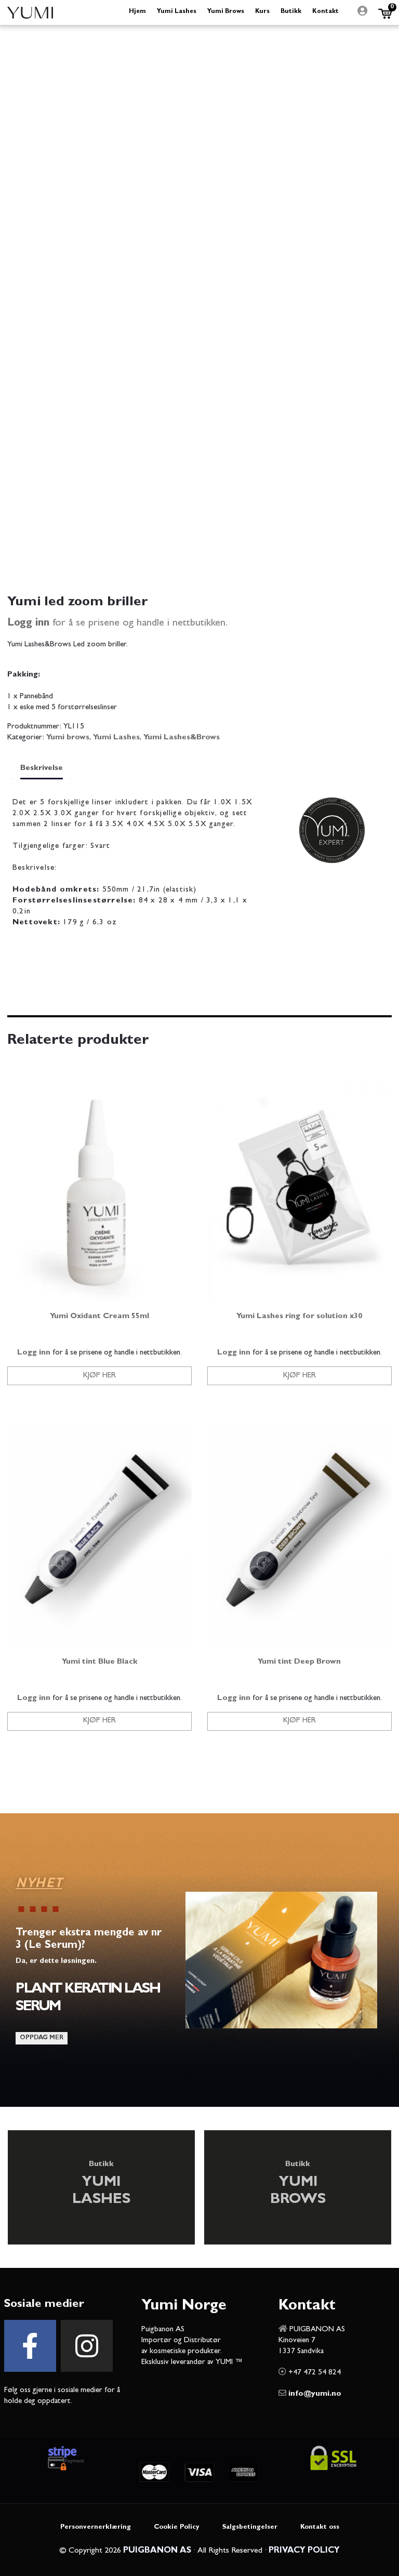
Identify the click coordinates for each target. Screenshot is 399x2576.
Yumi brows (67, 738)
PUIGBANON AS (157, 2551)
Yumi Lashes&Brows (181, 738)
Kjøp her (99, 1376)
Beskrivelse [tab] (41, 769)
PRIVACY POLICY (304, 2551)
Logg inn (28, 623)
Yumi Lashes (116, 738)
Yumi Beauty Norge (30, 12)
